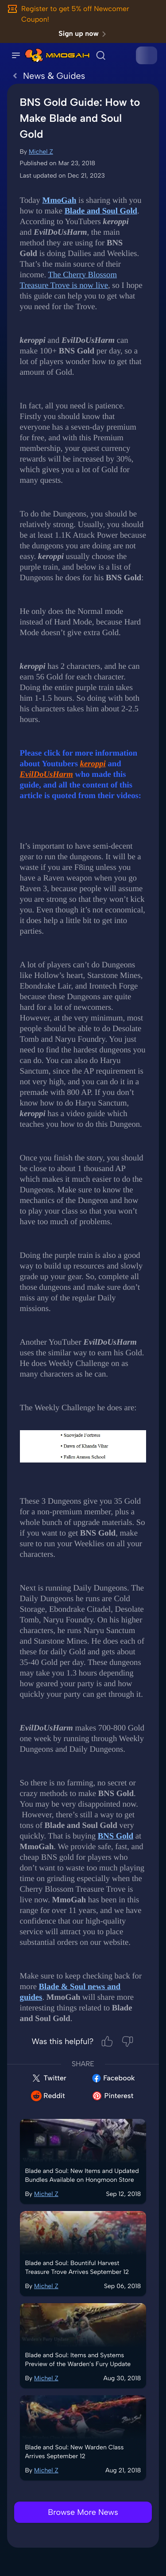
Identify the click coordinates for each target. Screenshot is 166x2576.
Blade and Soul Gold (101, 211)
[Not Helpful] (127, 2041)
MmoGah (59, 200)
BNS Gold (115, 1836)
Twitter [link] (48, 2078)
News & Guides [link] (46, 76)
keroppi (93, 763)
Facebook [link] (113, 2078)
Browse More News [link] (83, 2512)
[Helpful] (107, 2041)
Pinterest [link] (112, 2096)
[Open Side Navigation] (16, 55)
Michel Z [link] (41, 151)
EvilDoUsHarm (46, 774)
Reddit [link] (48, 2096)
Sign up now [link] (83, 34)
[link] (34, 55)
